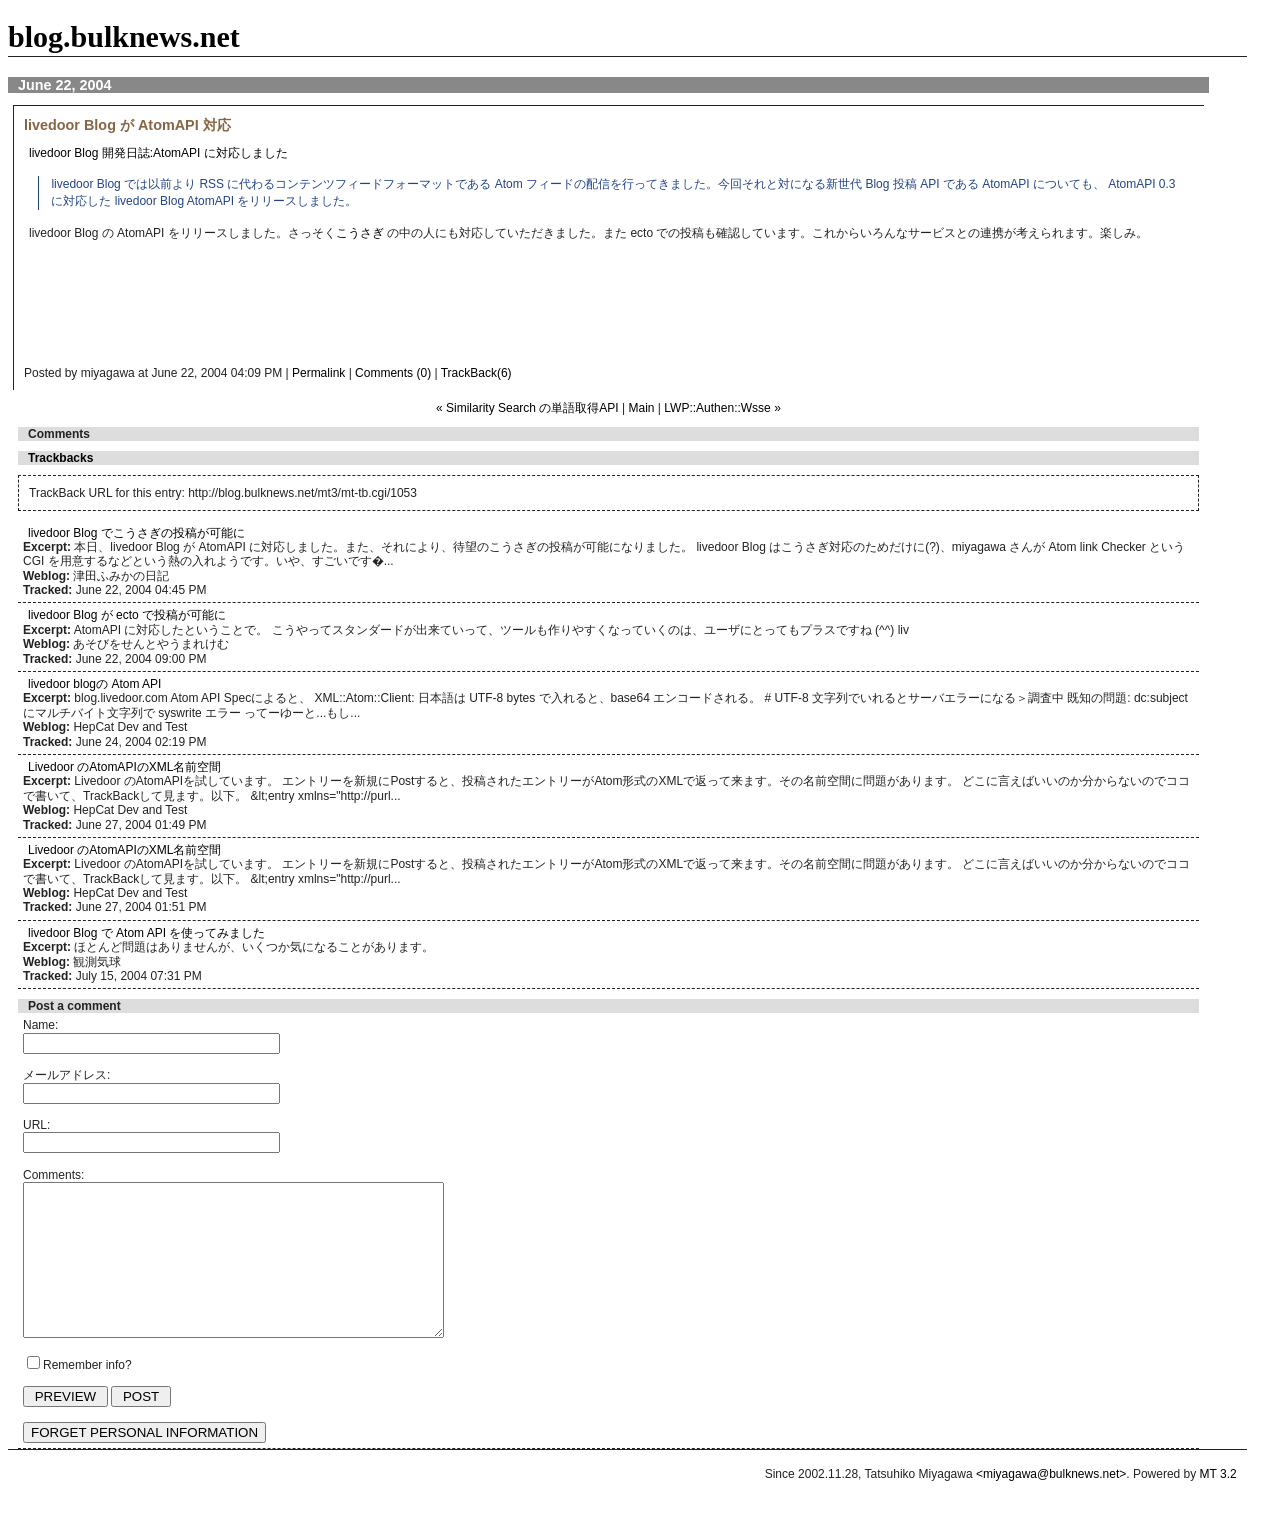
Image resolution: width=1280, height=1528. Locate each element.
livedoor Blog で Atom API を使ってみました (146, 933)
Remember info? (87, 1395)
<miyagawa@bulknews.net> (1051, 1504)
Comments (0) (393, 373)
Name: (40, 1025)
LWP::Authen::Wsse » (722, 408)
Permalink (318, 373)
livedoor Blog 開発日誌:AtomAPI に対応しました (158, 153)
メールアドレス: (66, 1075)
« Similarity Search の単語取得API (527, 408)
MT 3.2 (1218, 1504)
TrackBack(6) (476, 373)
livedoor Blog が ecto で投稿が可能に (127, 615)
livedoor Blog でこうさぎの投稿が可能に (136, 533)
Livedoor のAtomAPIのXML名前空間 (124, 767)
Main (642, 408)
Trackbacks (60, 458)
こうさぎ (360, 233)
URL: (36, 1125)
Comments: (53, 1175)
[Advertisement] (424, 309)
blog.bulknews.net (124, 36)
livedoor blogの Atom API (94, 684)
